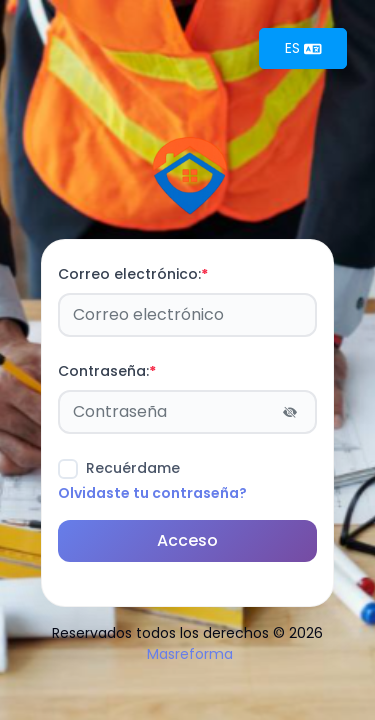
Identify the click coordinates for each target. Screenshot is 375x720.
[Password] (187, 412)
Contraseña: (107, 371)
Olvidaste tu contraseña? (152, 493)
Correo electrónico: (133, 274)
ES (303, 48)
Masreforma (190, 654)
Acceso (187, 540)
